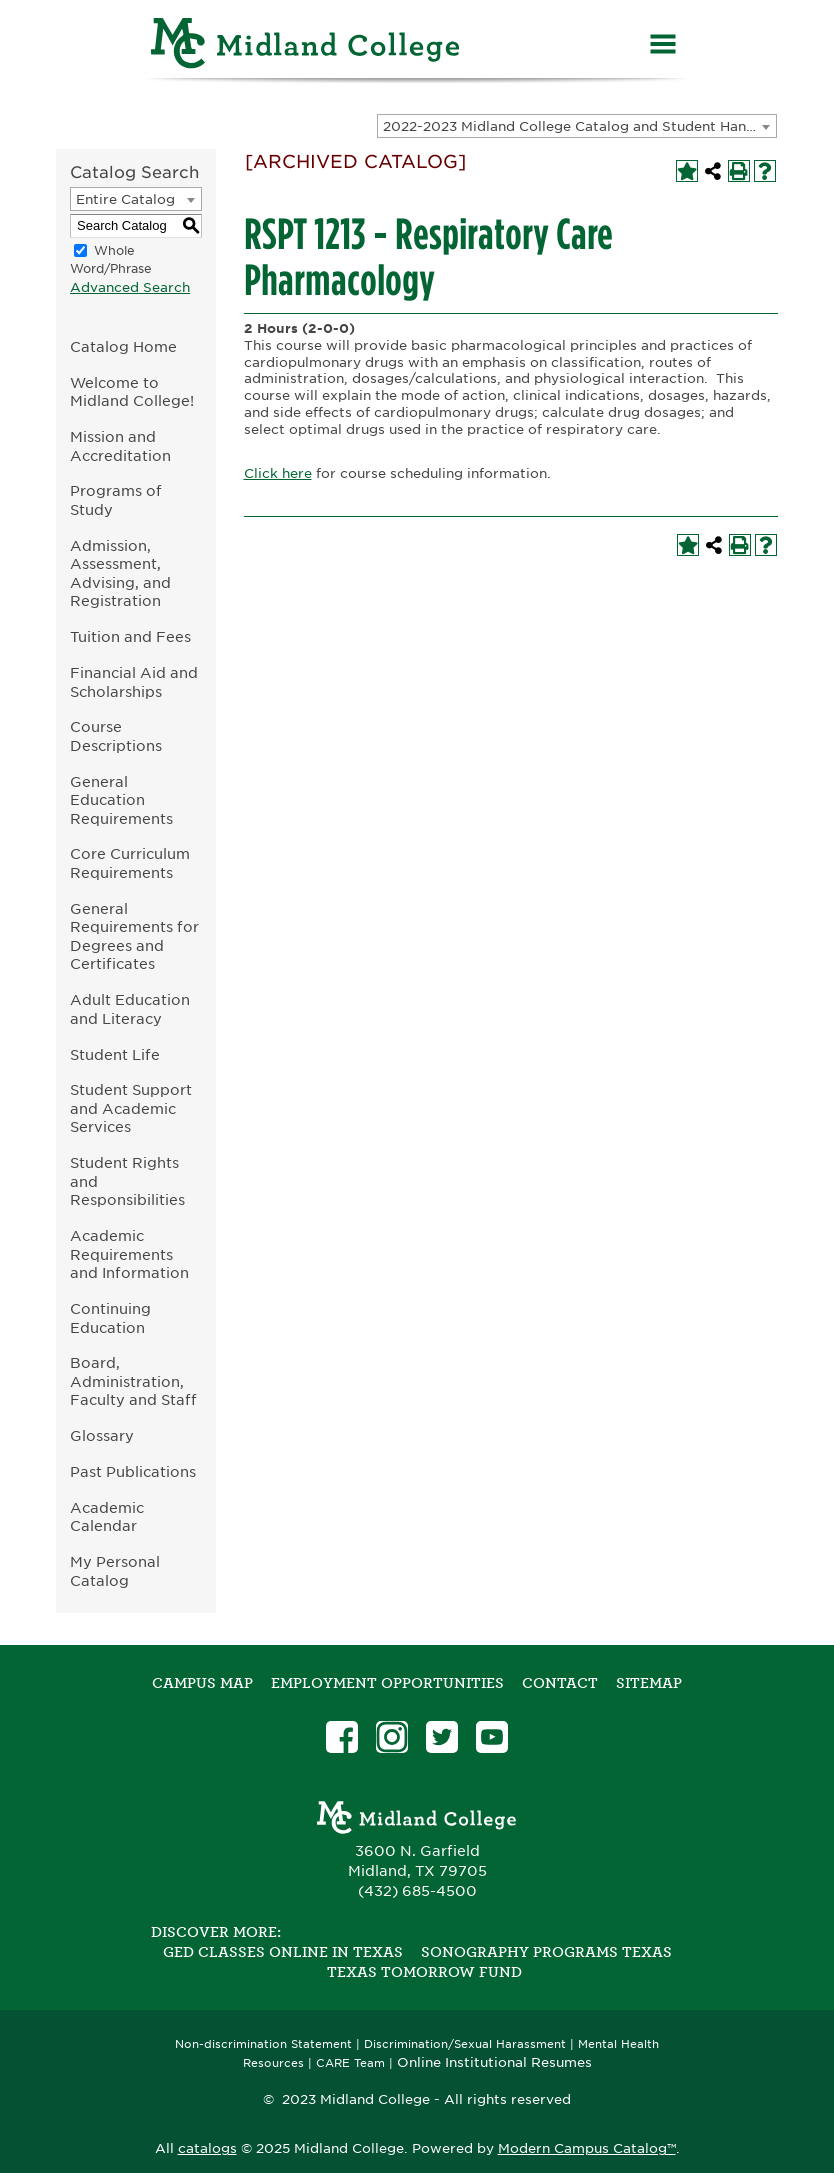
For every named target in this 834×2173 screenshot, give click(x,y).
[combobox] (577, 126)
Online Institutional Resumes (494, 2062)
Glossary (102, 1435)
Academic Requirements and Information (129, 1254)
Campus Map (202, 1683)
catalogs (207, 2148)
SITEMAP (649, 1683)
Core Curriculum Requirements (130, 863)
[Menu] (663, 46)
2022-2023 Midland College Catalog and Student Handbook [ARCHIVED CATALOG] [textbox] (579, 126)
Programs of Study (116, 500)
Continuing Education (110, 1318)
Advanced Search (130, 287)
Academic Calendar (107, 1517)
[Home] (306, 46)
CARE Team (350, 2063)
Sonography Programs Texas (546, 1952)
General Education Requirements (121, 800)
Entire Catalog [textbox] (125, 199)
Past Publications (133, 1471)
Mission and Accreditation (120, 446)
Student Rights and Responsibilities (127, 1181)
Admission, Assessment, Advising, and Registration (120, 573)
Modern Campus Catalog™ (587, 2148)
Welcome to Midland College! (132, 392)
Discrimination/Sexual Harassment (465, 2044)
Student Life (115, 1054)
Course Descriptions (116, 736)
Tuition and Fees (130, 636)
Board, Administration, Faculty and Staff (133, 1381)
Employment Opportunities (387, 1683)
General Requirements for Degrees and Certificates (134, 936)
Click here (278, 473)
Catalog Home (123, 346)
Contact (560, 1683)
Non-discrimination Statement (263, 2044)
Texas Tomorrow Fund (424, 1972)
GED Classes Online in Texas (283, 1952)
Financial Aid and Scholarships (134, 682)
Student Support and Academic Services (131, 1108)
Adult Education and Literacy (130, 1009)
